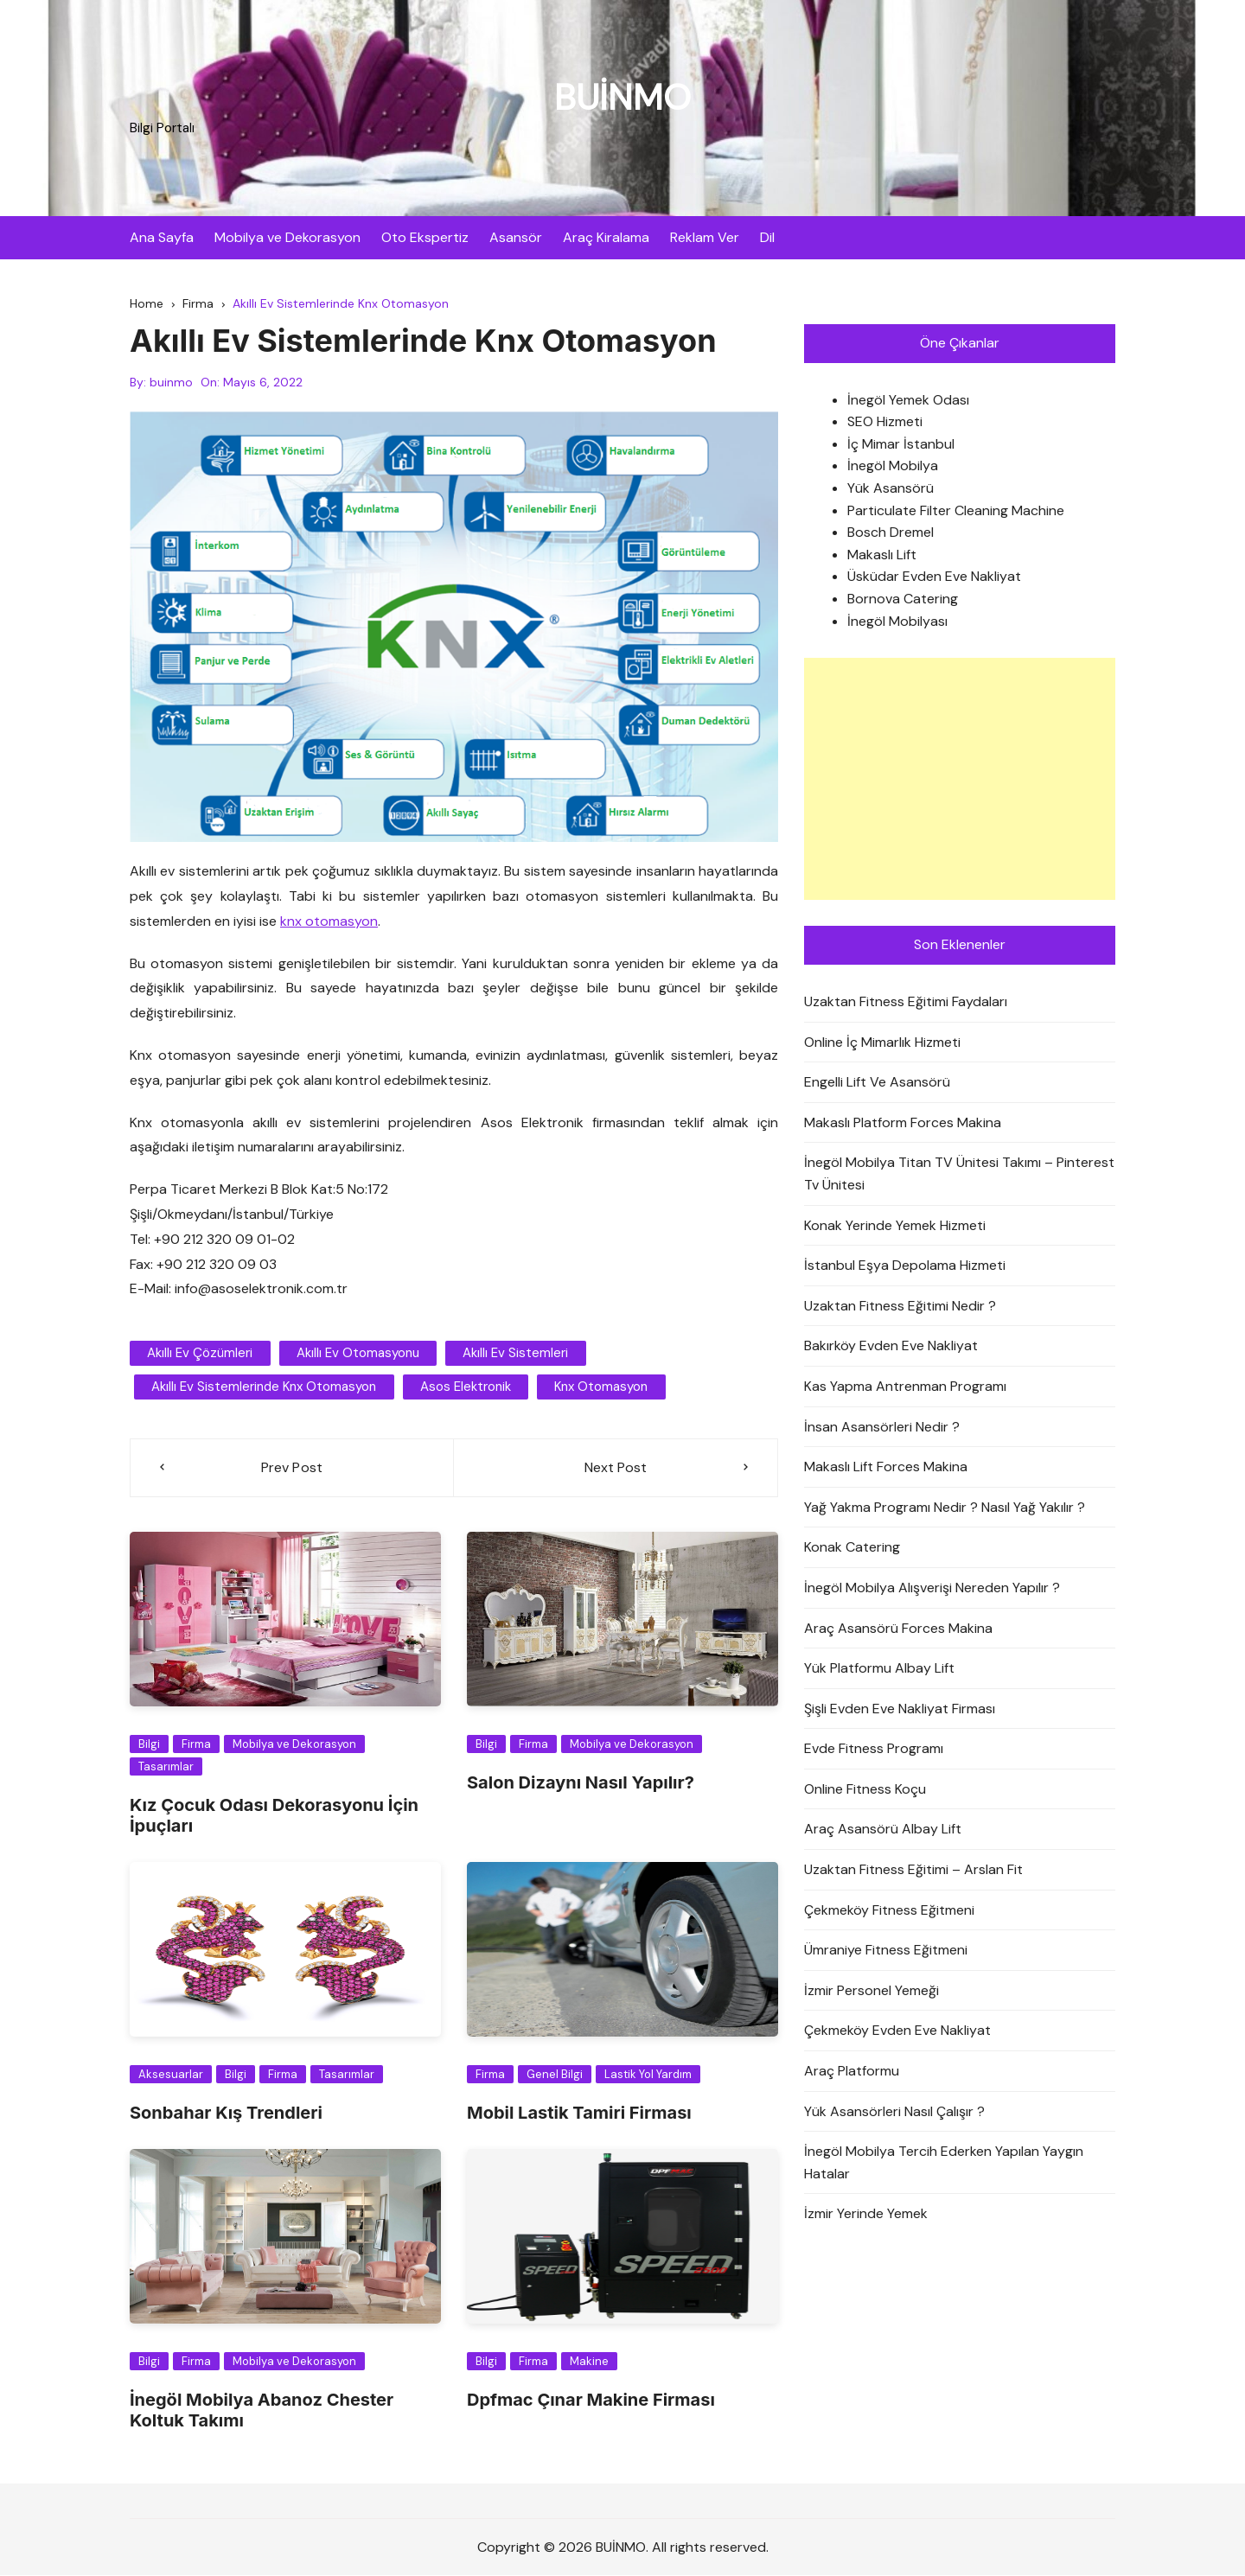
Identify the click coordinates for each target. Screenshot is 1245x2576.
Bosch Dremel (890, 533)
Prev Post (292, 1468)
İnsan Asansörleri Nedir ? (882, 1427)
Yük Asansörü (890, 488)
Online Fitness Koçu (865, 1789)
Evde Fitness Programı (873, 1749)
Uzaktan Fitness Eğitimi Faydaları (905, 1001)
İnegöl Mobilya (892, 466)
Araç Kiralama (606, 237)
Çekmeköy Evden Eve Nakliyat (897, 2031)
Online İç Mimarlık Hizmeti (882, 1042)
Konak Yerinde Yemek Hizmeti (895, 1225)
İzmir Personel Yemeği (871, 1990)
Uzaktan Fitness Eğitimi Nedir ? (900, 1306)
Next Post (615, 1468)
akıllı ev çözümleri (199, 1353)
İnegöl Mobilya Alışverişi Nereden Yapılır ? (932, 1587)
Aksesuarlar (170, 2074)
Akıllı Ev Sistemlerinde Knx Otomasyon (263, 1387)
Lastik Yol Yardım (648, 2074)
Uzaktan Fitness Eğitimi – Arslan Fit (913, 1869)
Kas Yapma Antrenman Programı (905, 1386)
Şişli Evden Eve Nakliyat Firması (899, 1708)
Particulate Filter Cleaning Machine (955, 510)
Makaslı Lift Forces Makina (885, 1466)
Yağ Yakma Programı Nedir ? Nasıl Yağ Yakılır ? (944, 1507)
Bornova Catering (902, 599)
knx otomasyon (329, 921)
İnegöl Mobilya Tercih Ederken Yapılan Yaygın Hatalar (943, 2163)
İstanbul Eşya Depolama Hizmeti (905, 1265)
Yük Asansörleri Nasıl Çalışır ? (894, 2111)
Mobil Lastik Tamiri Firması (579, 2112)
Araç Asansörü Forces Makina (898, 1628)
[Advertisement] (959, 779)
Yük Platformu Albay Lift (879, 1668)
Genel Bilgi (555, 2074)
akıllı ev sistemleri (514, 1353)
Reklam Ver (704, 237)
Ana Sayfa (162, 237)
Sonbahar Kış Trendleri (226, 2112)
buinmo (171, 383)
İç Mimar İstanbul (900, 444)
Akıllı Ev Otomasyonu (357, 1353)
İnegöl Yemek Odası (908, 400)
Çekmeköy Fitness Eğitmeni (889, 1910)
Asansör (515, 237)
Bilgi (149, 1745)
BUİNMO (622, 97)
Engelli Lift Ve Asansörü (877, 1082)
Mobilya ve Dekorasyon (287, 237)
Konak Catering (852, 1548)
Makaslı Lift (881, 554)
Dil (767, 237)
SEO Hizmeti (885, 422)
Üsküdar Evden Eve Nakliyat (934, 577)
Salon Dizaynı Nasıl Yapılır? (580, 1782)
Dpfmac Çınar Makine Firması (591, 2399)
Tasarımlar (166, 1766)
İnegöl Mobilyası (897, 621)
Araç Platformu (851, 2071)
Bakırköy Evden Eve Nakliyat (891, 1346)
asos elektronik (464, 1387)
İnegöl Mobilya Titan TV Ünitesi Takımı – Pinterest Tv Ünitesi (959, 1174)
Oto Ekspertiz (425, 237)
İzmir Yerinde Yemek (866, 2214)
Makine (589, 2361)
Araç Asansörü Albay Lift (882, 1829)
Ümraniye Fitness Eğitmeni (885, 1951)
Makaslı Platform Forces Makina (902, 1122)
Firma (196, 1745)
